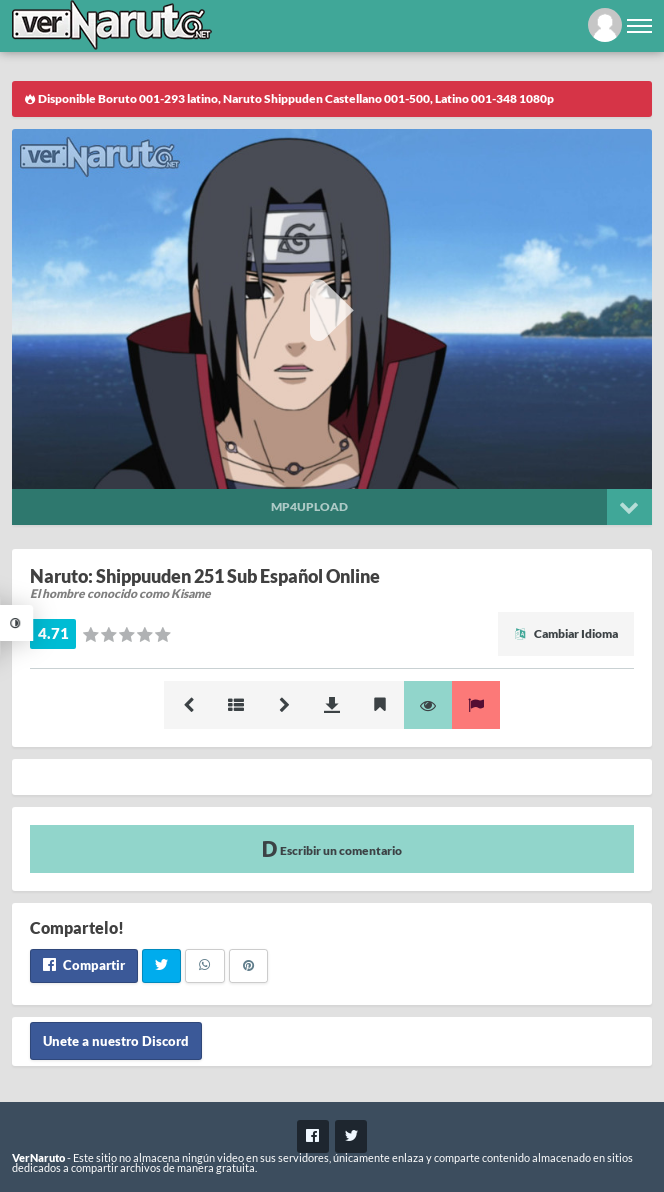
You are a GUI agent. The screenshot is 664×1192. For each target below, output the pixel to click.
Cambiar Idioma (566, 633)
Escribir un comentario (332, 848)
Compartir (84, 965)
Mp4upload (309, 506)
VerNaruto (38, 1157)
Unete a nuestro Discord (116, 1041)
